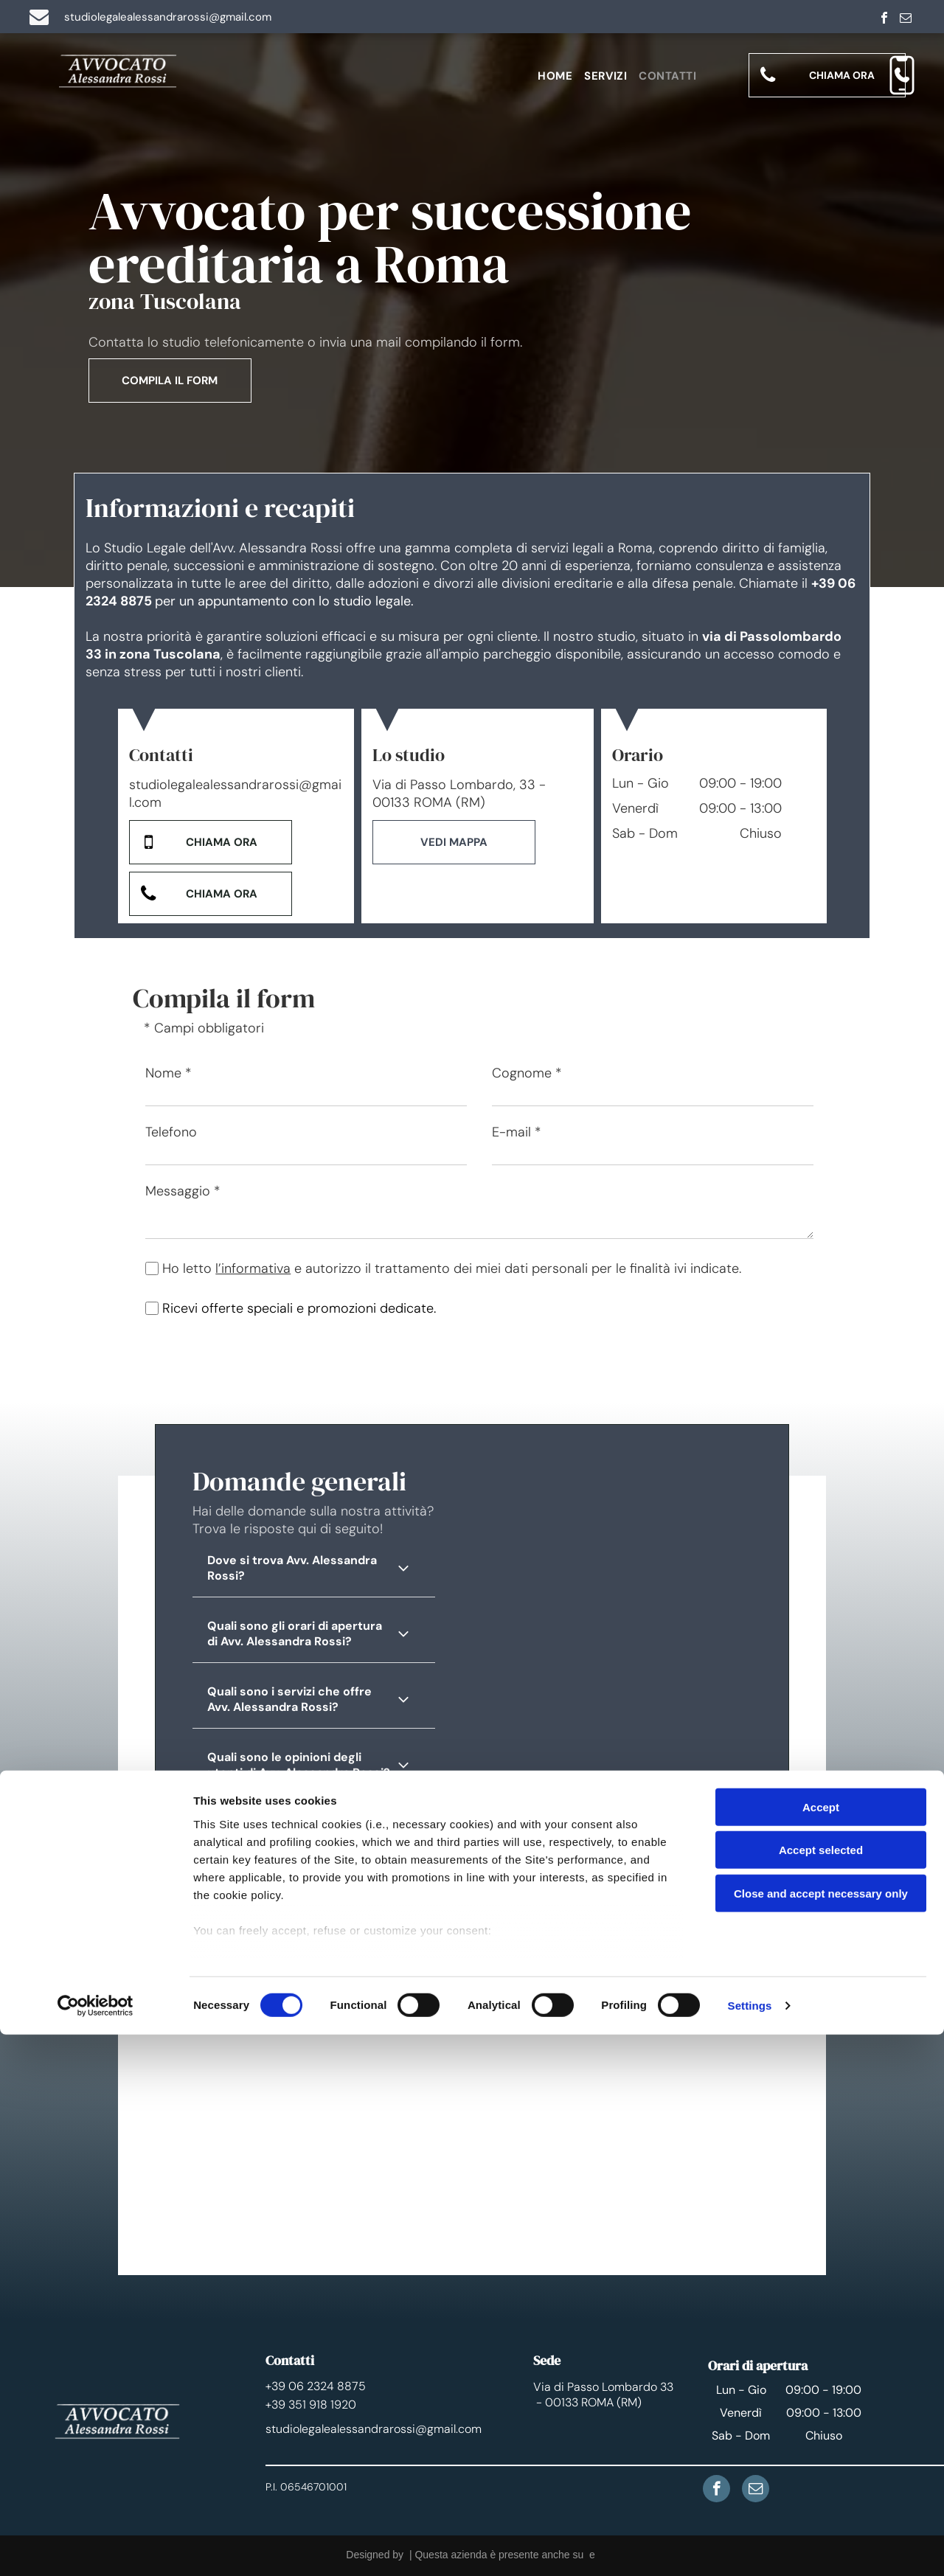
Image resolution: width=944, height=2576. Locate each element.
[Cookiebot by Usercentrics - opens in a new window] (95, 2547)
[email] (905, 19)
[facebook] (884, 19)
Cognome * (527, 1073)
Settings (750, 2547)
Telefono (171, 1132)
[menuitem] (561, 76)
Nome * (168, 1073)
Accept (820, 2348)
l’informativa (253, 1268)
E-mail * (516, 1132)
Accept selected (821, 2391)
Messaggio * (183, 1191)
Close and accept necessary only (821, 2435)
